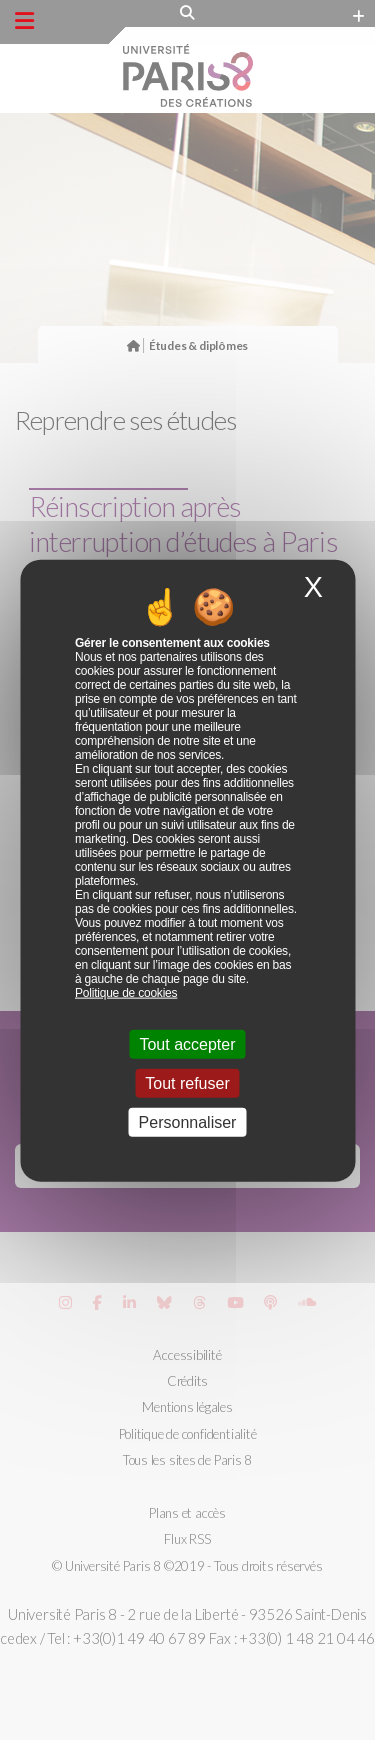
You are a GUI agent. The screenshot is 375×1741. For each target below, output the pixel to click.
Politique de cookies (126, 992)
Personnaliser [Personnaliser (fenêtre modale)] (188, 1122)
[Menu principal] (24, 21)
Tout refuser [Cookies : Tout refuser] (187, 1083)
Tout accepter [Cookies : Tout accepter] (187, 1043)
